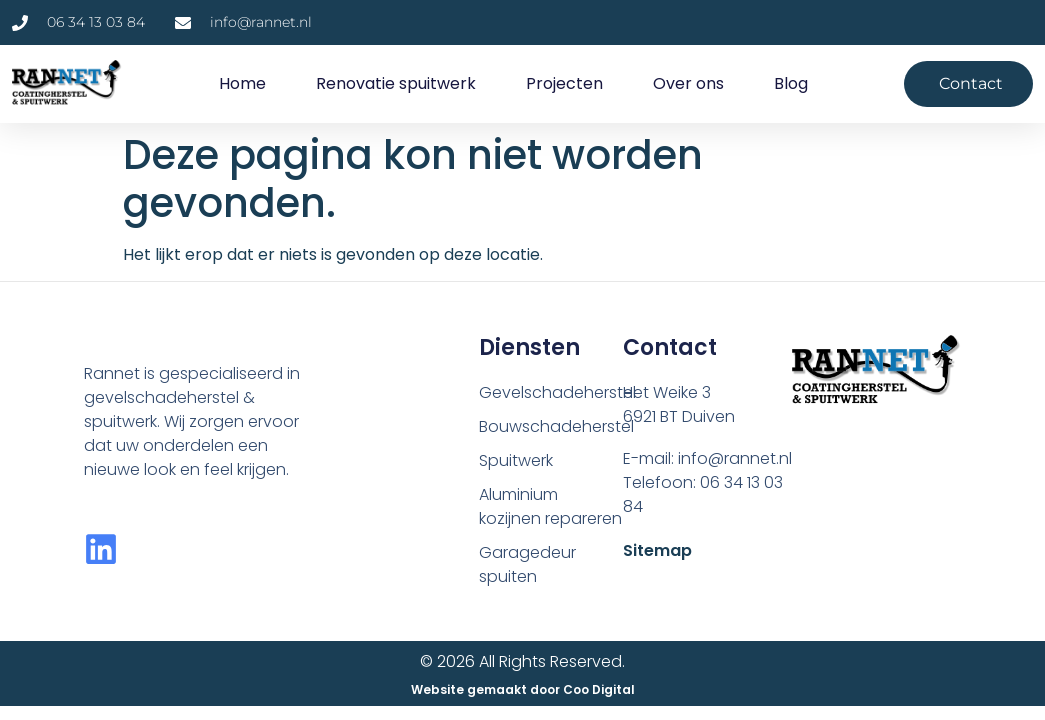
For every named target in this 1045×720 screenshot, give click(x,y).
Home (242, 83)
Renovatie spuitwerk (396, 83)
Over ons (688, 83)
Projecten (564, 83)
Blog (791, 83)
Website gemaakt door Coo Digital (523, 689)
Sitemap (657, 550)
